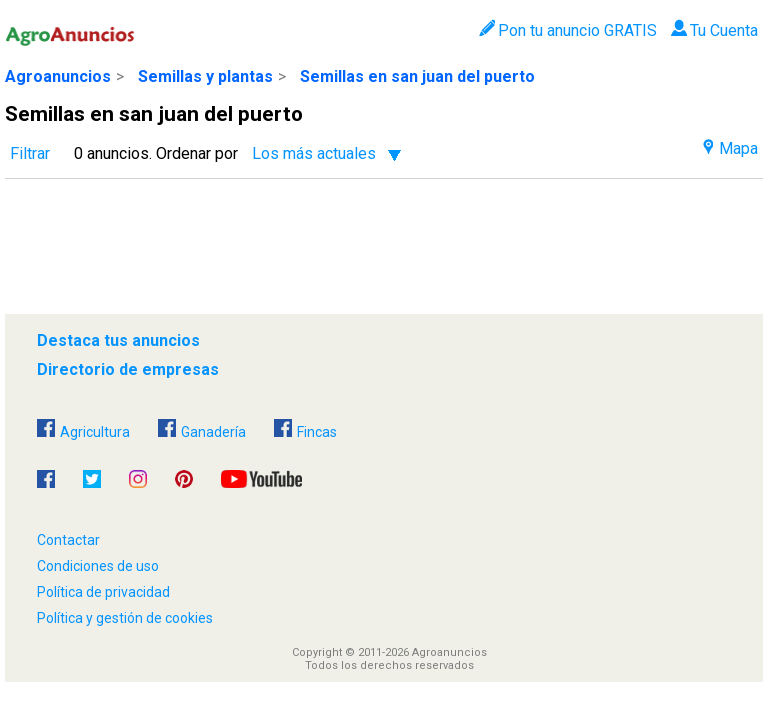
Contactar (68, 540)
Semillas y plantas (205, 76)
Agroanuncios (58, 76)
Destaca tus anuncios (118, 340)
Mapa (730, 148)
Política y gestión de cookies (125, 618)
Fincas (305, 429)
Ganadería (202, 429)
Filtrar (30, 153)
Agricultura (83, 429)
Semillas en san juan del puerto (417, 76)
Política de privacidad (103, 592)
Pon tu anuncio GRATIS (567, 30)
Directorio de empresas (128, 369)
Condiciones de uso (98, 566)
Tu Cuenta (714, 30)
